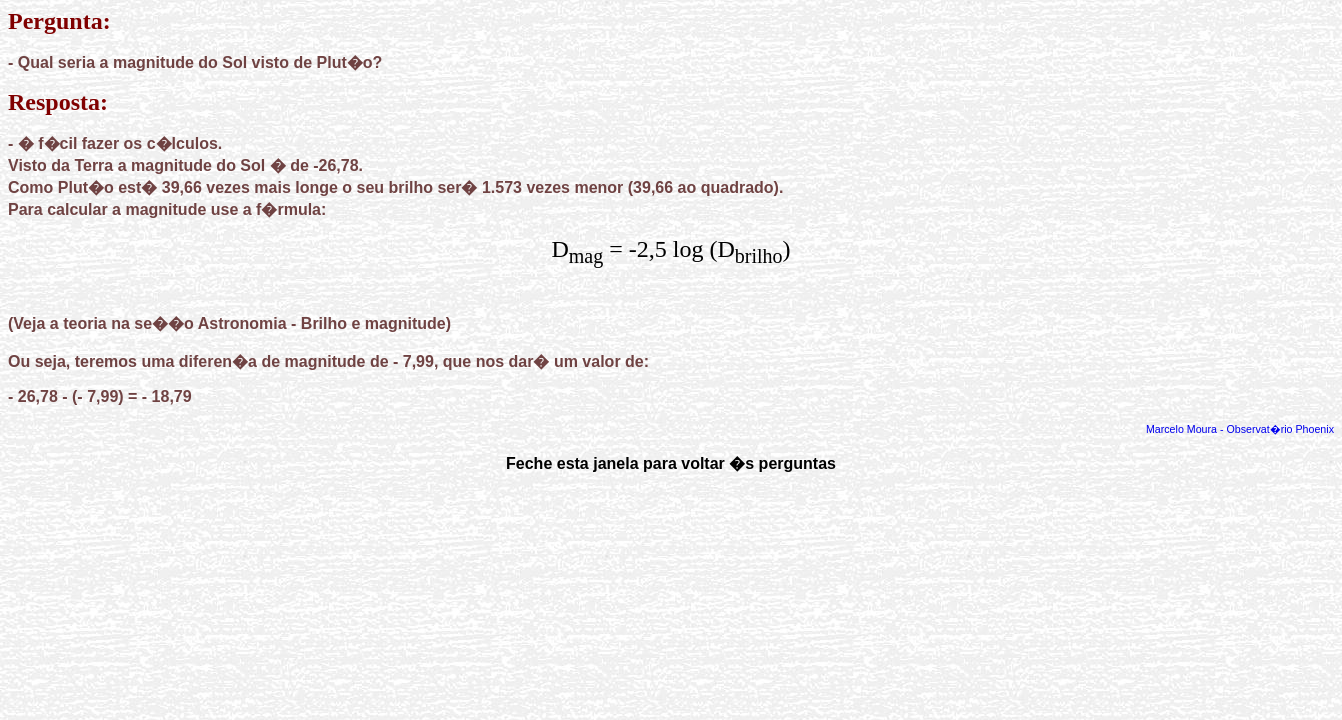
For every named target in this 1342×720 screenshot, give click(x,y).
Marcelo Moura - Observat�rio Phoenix (1240, 429)
